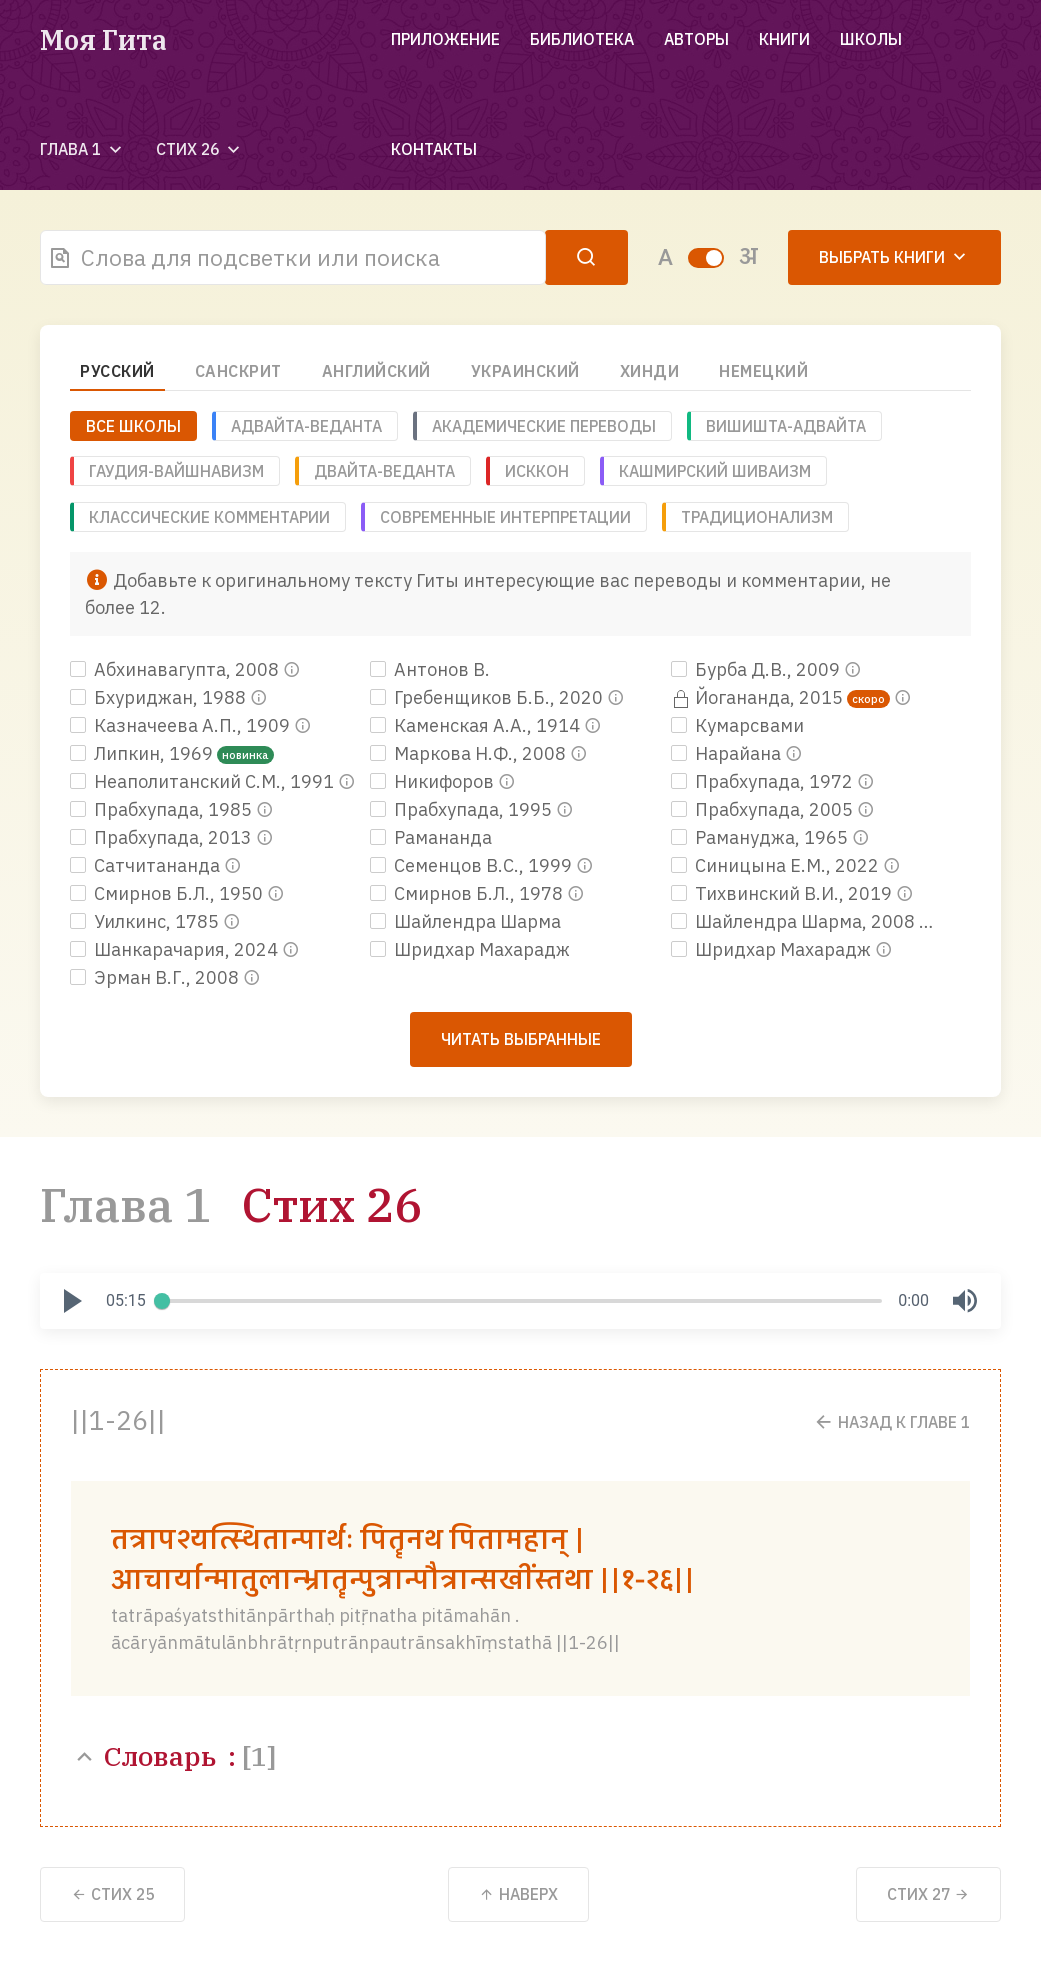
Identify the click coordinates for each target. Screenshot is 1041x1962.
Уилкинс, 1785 (146, 921)
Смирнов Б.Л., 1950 (168, 893)
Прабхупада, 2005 (764, 809)
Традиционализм (757, 517)
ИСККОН (537, 471)
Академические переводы (544, 426)
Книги (784, 39)
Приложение (445, 39)
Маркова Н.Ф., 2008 (470, 753)
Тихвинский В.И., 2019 (783, 893)
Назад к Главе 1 (891, 1421)
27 (928, 1894)
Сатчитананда (147, 865)
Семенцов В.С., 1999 (473, 865)
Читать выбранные (521, 1039)
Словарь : (173, 1755)
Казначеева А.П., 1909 (182, 725)
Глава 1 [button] (83, 149)
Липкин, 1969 (143, 753)
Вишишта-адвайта (786, 426)
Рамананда (431, 837)
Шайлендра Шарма (465, 921)
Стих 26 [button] (200, 149)
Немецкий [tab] (763, 371)
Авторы (696, 39)
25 (112, 1894)
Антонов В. (430, 669)
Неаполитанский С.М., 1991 (204, 781)
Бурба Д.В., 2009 (757, 669)
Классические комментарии (209, 517)
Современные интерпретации (505, 517)
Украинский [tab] (525, 371)
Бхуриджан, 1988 (160, 697)
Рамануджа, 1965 (761, 837)
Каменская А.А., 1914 (477, 725)
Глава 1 (126, 1204)
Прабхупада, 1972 (764, 781)
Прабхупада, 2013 (163, 837)
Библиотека (582, 39)
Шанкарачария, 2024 (176, 949)
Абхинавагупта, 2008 (176, 669)
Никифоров (434, 781)
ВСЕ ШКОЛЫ (133, 426)
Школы (871, 39)
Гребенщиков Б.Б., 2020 (488, 697)
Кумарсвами (737, 725)
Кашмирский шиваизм (715, 471)
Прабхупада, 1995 (463, 809)
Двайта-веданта (384, 471)
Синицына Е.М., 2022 (777, 865)
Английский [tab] (376, 371)
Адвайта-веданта (306, 426)
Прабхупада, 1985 (163, 809)
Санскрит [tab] (238, 371)
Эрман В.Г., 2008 (156, 977)
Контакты (434, 149)
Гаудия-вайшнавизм (176, 471)
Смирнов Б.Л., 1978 (468, 893)
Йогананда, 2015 (759, 697)
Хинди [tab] (650, 371)
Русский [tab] (117, 371)
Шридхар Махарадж (470, 949)
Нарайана (728, 753)
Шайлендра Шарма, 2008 (795, 921)
